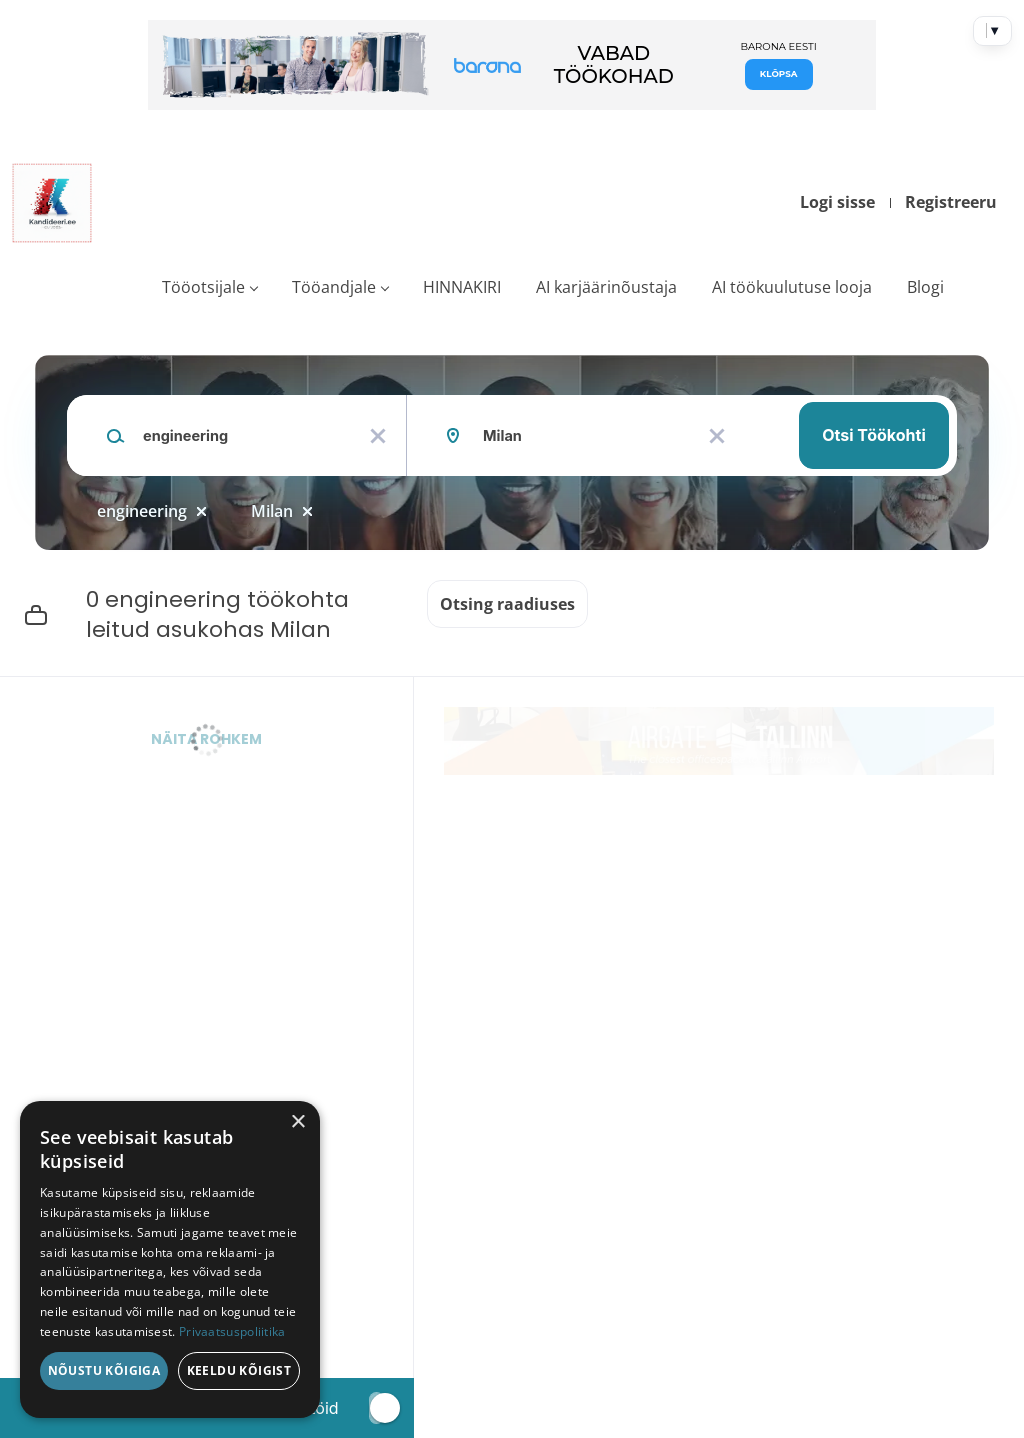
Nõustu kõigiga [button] (104, 1370)
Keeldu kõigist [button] (239, 1370)
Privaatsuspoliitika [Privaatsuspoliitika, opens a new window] (232, 1331)
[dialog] (170, 1259)
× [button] (297, 1122)
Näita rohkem (206, 739)
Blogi (925, 287)
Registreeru (951, 202)
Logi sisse (837, 202)
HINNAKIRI (462, 287)
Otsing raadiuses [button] (507, 604)
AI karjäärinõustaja (606, 287)
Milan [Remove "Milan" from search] (272, 511)
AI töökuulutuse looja (792, 287)
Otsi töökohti (874, 435)
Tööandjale (334, 287)
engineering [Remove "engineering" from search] (142, 511)
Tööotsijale (203, 287)
